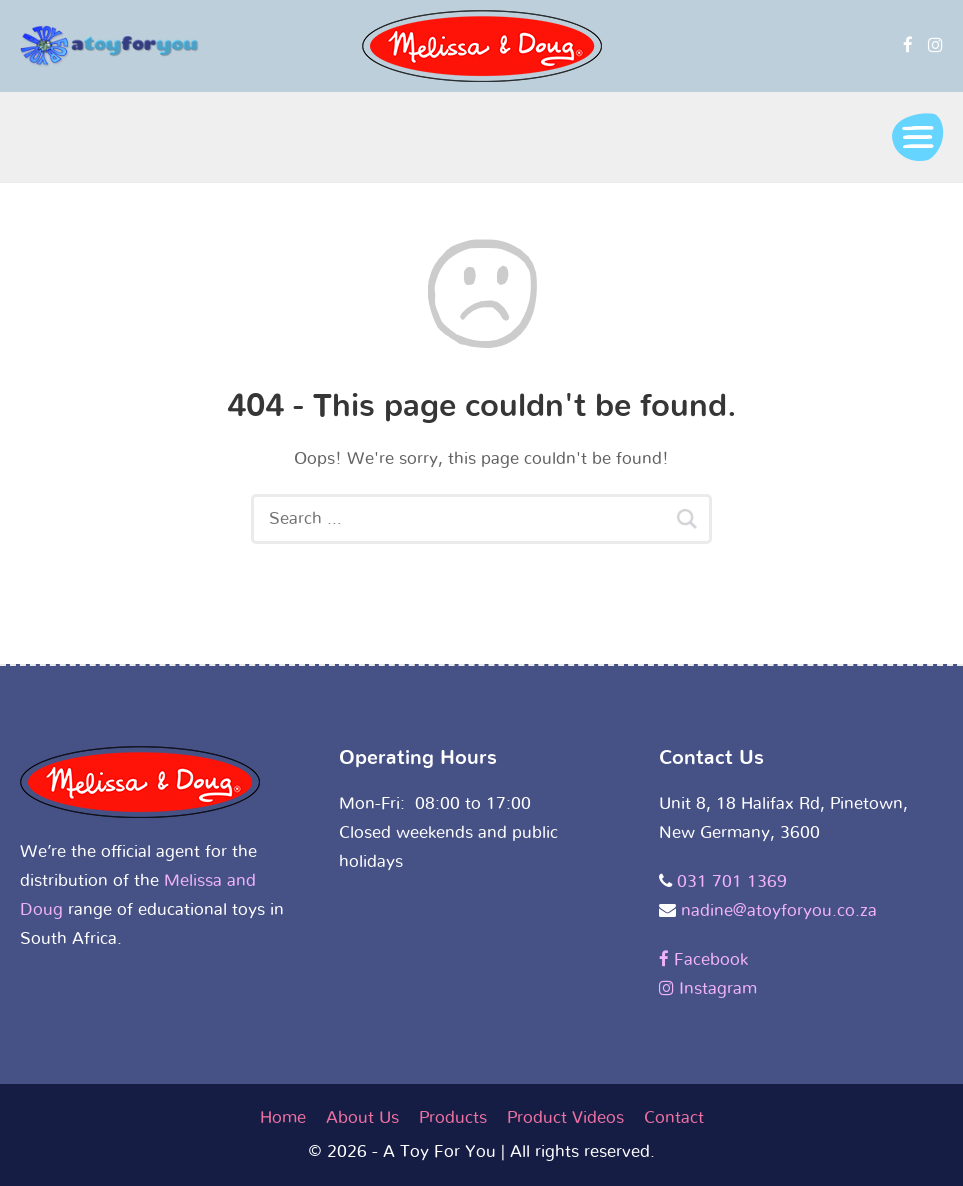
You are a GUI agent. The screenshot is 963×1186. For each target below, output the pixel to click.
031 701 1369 (732, 881)
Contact (674, 1117)
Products (453, 1117)
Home (283, 1117)
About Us (362, 1117)
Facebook (703, 959)
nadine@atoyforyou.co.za (779, 910)
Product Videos (565, 1117)
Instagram (708, 988)
